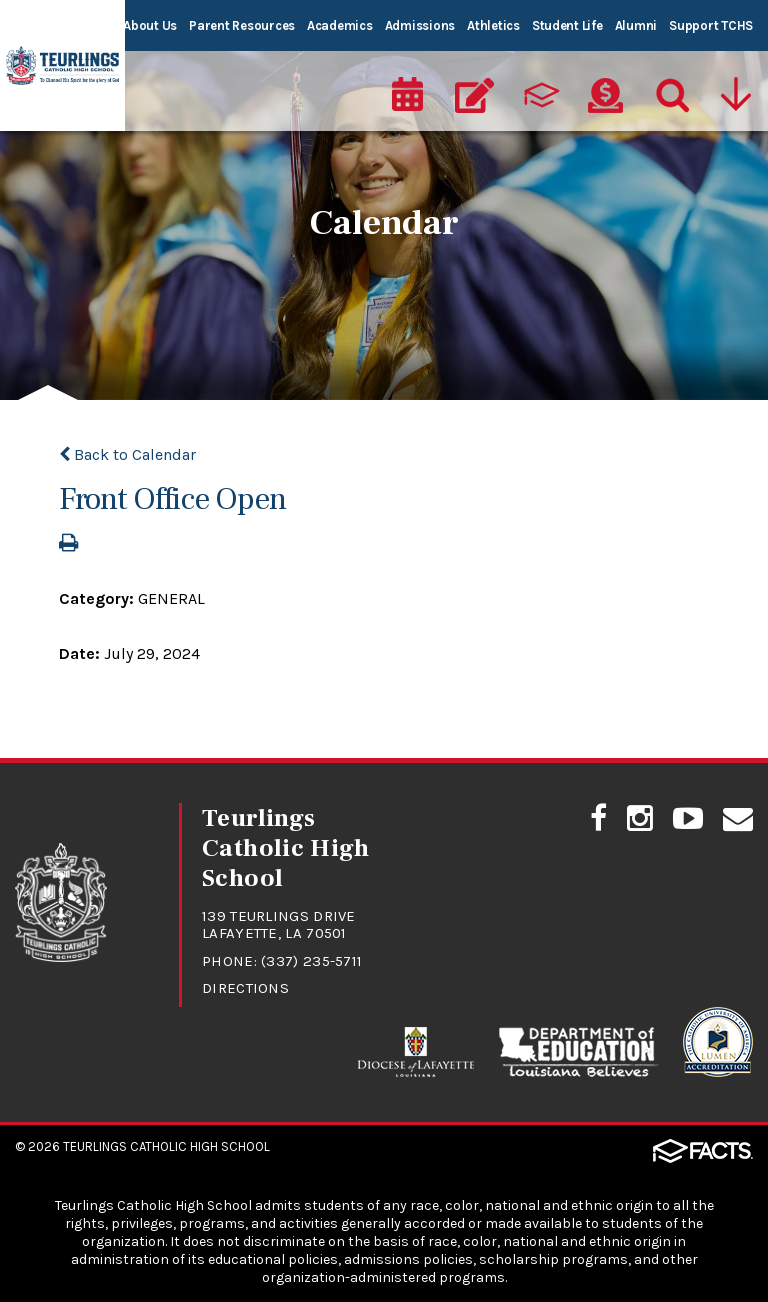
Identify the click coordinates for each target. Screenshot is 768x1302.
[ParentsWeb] (540, 96)
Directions (245, 988)
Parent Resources (242, 25)
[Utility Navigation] (738, 96)
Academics (340, 25)
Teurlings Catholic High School (166, 1146)
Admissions (420, 25)
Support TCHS (711, 25)
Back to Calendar (127, 454)
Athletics (493, 25)
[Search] (671, 96)
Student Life (567, 25)
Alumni (636, 25)
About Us (150, 25)
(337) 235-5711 (311, 961)
